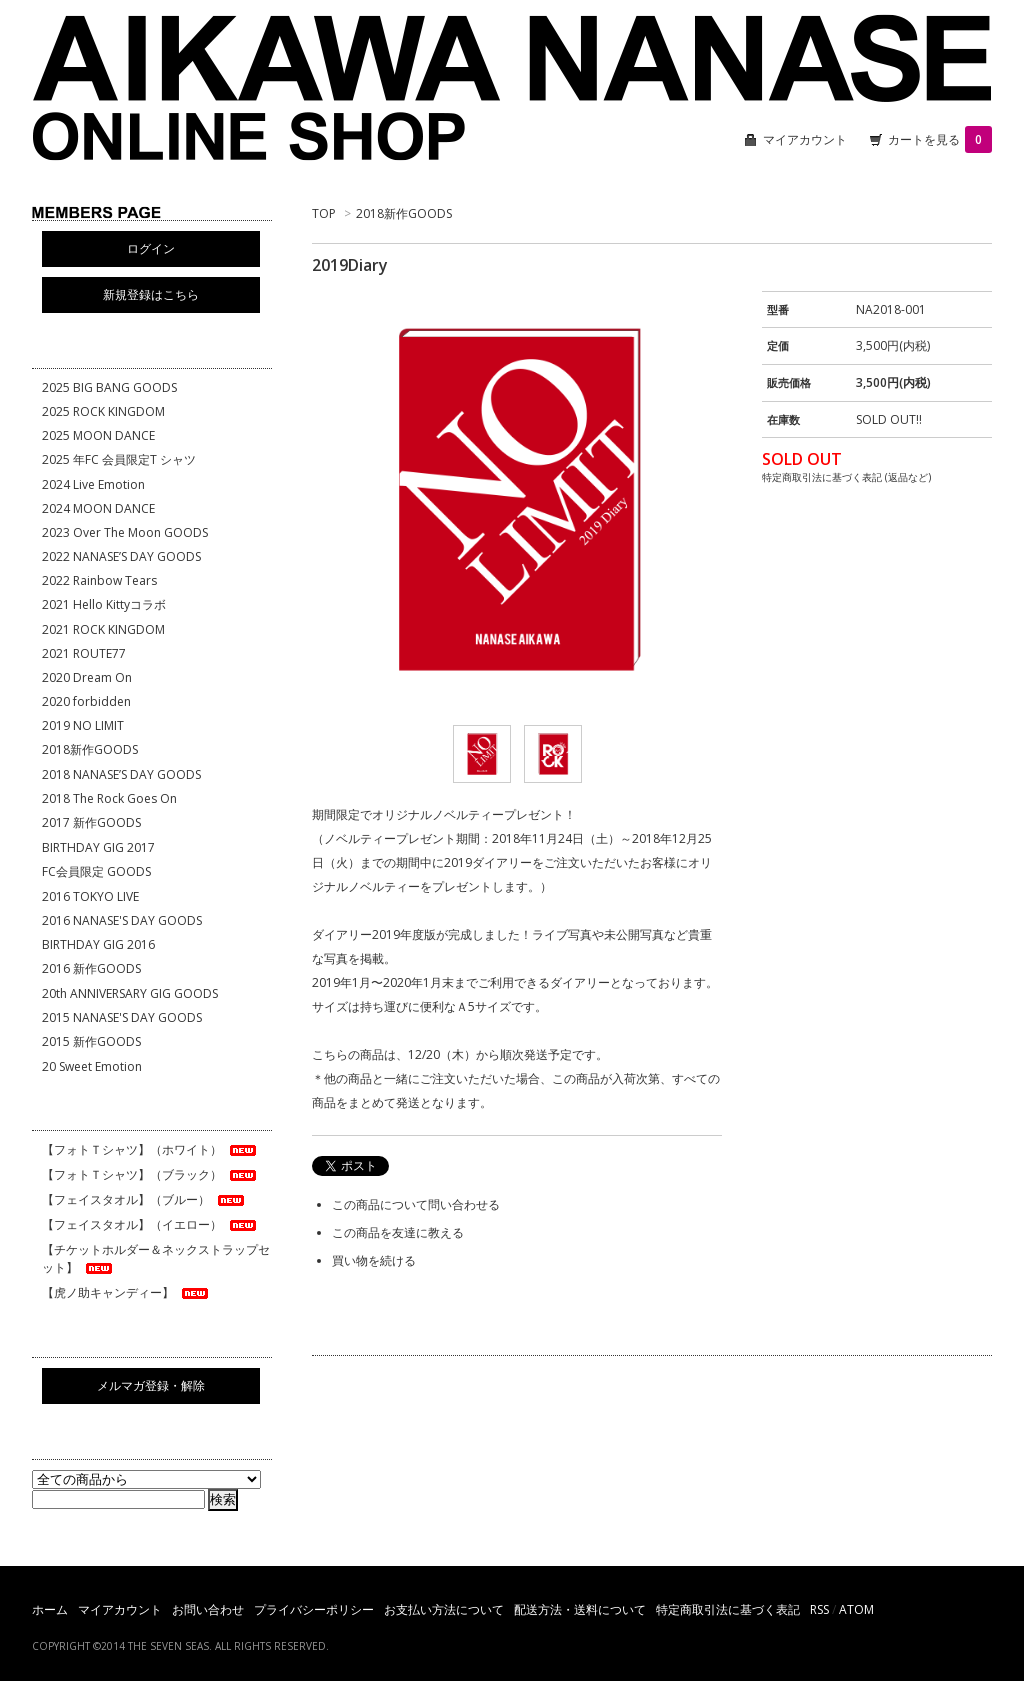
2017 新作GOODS (91, 822)
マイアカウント (805, 139)
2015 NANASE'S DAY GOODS (122, 1017)
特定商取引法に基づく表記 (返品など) (846, 477)
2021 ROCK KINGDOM (103, 629)
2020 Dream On (87, 677)
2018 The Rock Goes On (109, 798)
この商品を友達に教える (398, 1232)
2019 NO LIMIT (83, 725)
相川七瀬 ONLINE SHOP (512, 90)
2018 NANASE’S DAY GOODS (121, 774)
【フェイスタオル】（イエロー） (150, 1224)
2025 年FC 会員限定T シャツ (119, 459)
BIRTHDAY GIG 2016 (98, 944)
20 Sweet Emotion (92, 1066)
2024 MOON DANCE (98, 508)
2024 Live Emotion (93, 484)
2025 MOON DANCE (98, 435)
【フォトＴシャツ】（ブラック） (150, 1174)
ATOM (856, 1609)
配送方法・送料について (580, 1609)
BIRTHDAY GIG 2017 (98, 847)
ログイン (151, 248)
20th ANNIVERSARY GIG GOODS (130, 993)
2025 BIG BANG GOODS (109, 387)
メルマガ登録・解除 (151, 1385)
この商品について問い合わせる (416, 1204)
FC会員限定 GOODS (96, 871)
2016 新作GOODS (91, 968)
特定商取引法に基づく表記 (728, 1609)
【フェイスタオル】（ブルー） (144, 1199)
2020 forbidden (86, 701)
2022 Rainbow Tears (99, 580)
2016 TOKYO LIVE (90, 896)
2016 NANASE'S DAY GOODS (122, 920)
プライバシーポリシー (314, 1609)
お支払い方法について (444, 1609)
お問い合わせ (208, 1609)
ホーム (50, 1609)
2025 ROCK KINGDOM (103, 411)
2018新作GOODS (404, 213)
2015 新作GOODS (91, 1041)
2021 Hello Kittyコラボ (104, 604)
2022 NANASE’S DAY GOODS (121, 556)
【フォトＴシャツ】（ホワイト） (150, 1149)
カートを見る (940, 139)
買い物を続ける (374, 1260)
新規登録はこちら (151, 294)
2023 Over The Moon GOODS (125, 532)
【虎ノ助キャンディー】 (126, 1292)
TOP (324, 213)
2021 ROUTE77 (84, 653)
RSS (819, 1609)
